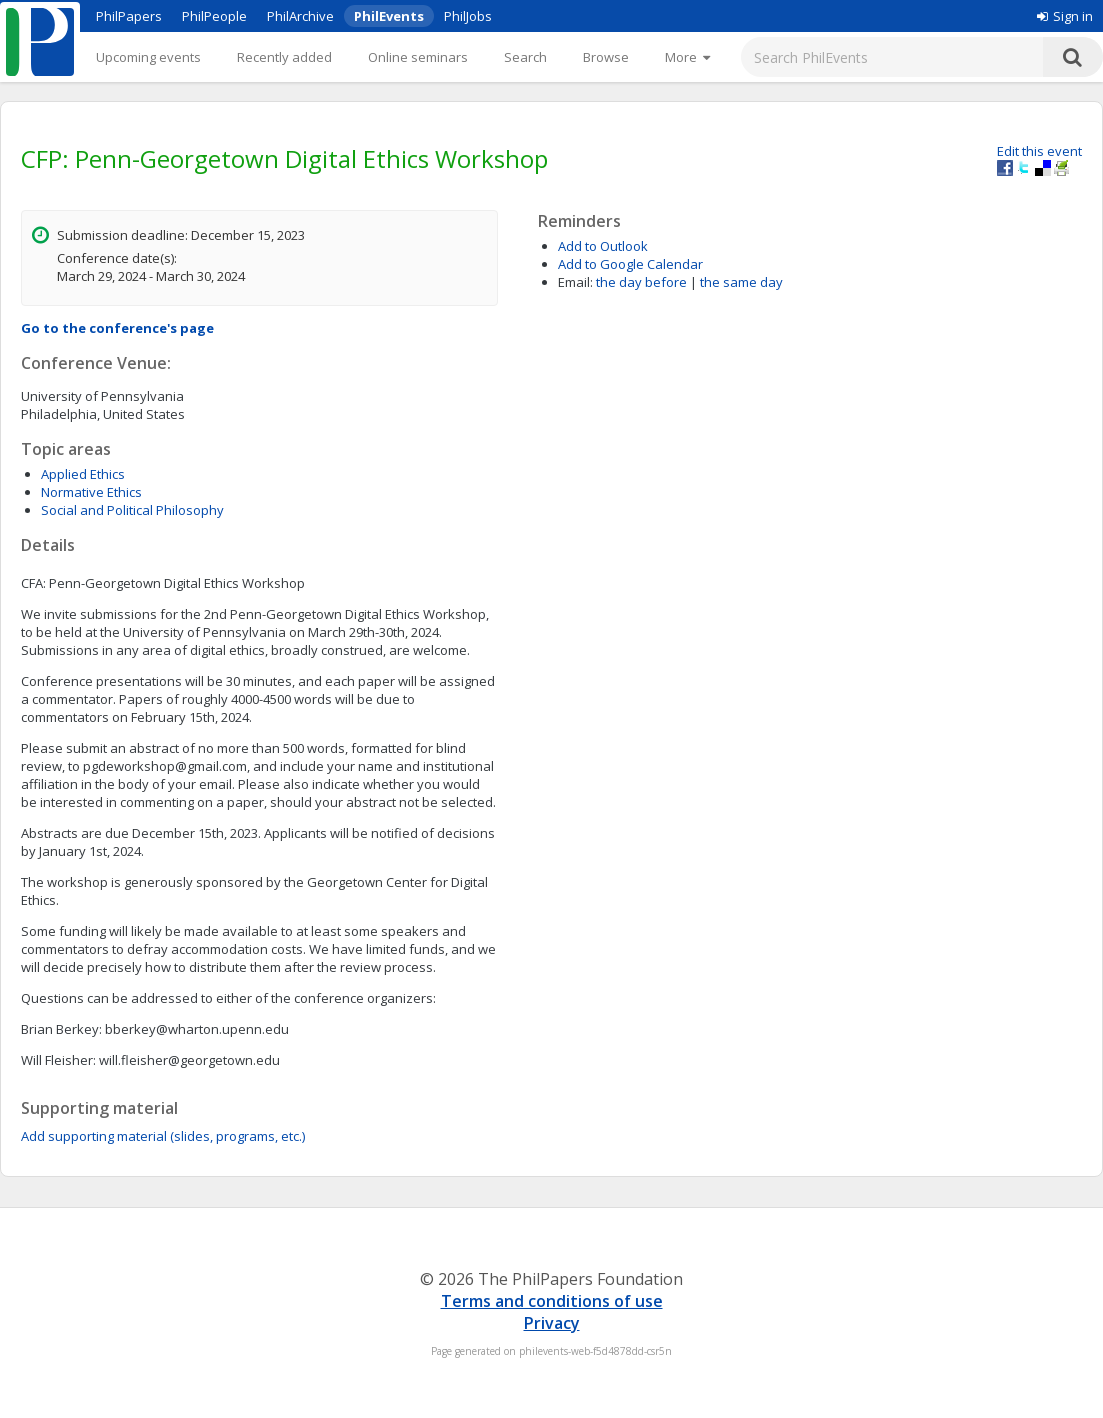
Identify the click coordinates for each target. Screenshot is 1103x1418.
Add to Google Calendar (630, 264)
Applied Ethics (83, 474)
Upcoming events (148, 57)
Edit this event (1039, 151)
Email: (575, 282)
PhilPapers (129, 16)
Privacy (552, 1323)
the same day (741, 282)
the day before (641, 282)
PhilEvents (389, 16)
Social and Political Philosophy (132, 510)
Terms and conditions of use (552, 1301)
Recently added (284, 57)
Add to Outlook (603, 246)
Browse (606, 57)
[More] (687, 57)
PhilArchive (300, 16)
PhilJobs (468, 16)
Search (525, 57)
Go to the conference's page (117, 328)
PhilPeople (214, 16)
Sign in (1065, 16)
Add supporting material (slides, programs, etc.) (163, 1136)
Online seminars (418, 57)
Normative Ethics (91, 492)
